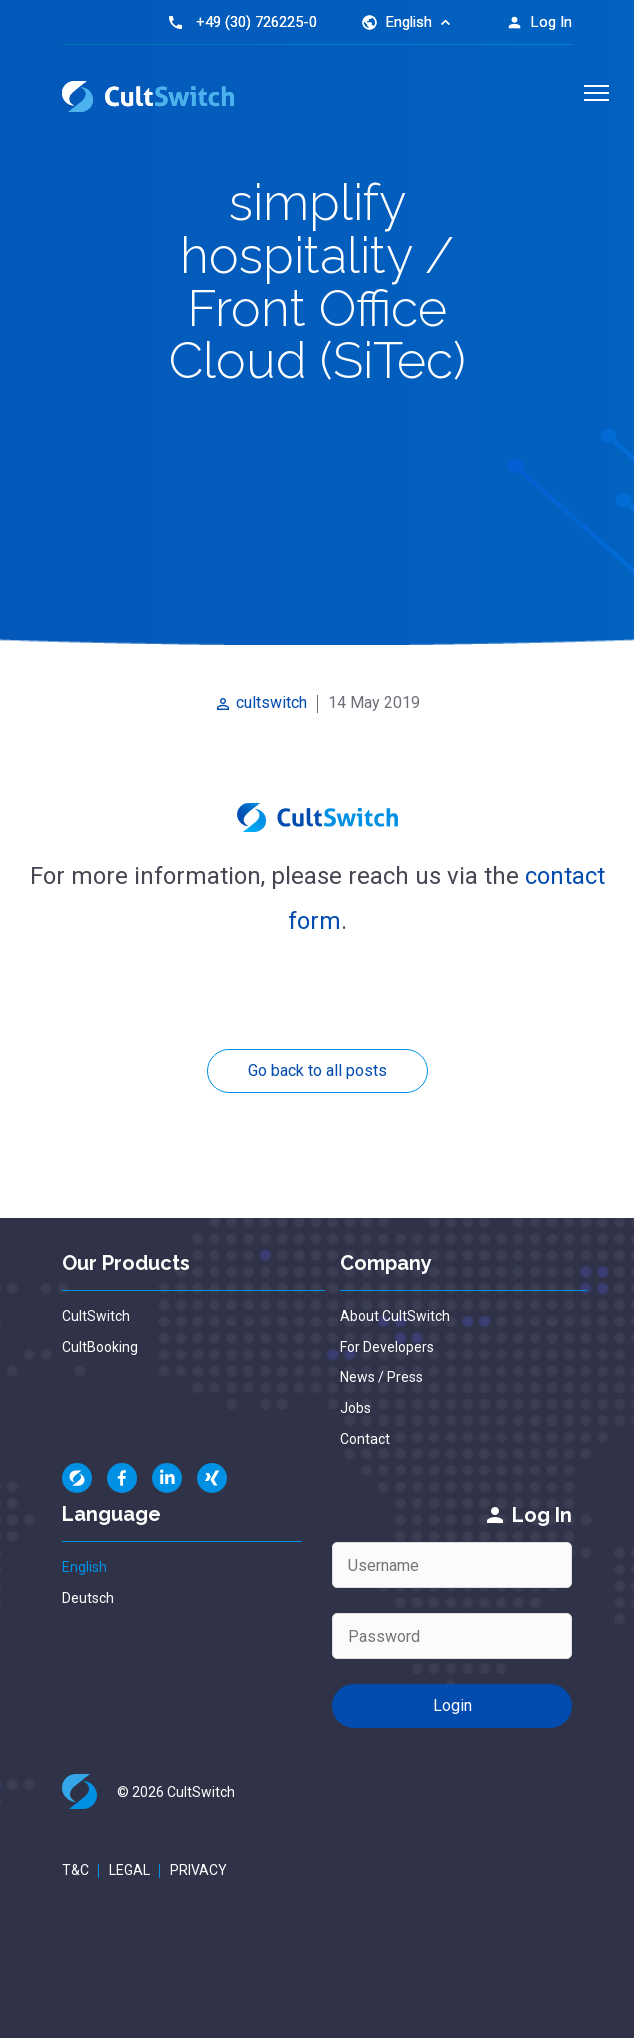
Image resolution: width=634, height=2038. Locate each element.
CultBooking (100, 1347)
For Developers (387, 1347)
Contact (365, 1439)
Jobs (355, 1408)
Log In (539, 22)
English (84, 1567)
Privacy (198, 1870)
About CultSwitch (395, 1316)
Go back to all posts (317, 1070)
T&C (75, 1870)
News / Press (381, 1377)
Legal (129, 1870)
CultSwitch (96, 1316)
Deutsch (88, 1598)
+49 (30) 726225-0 (256, 22)
